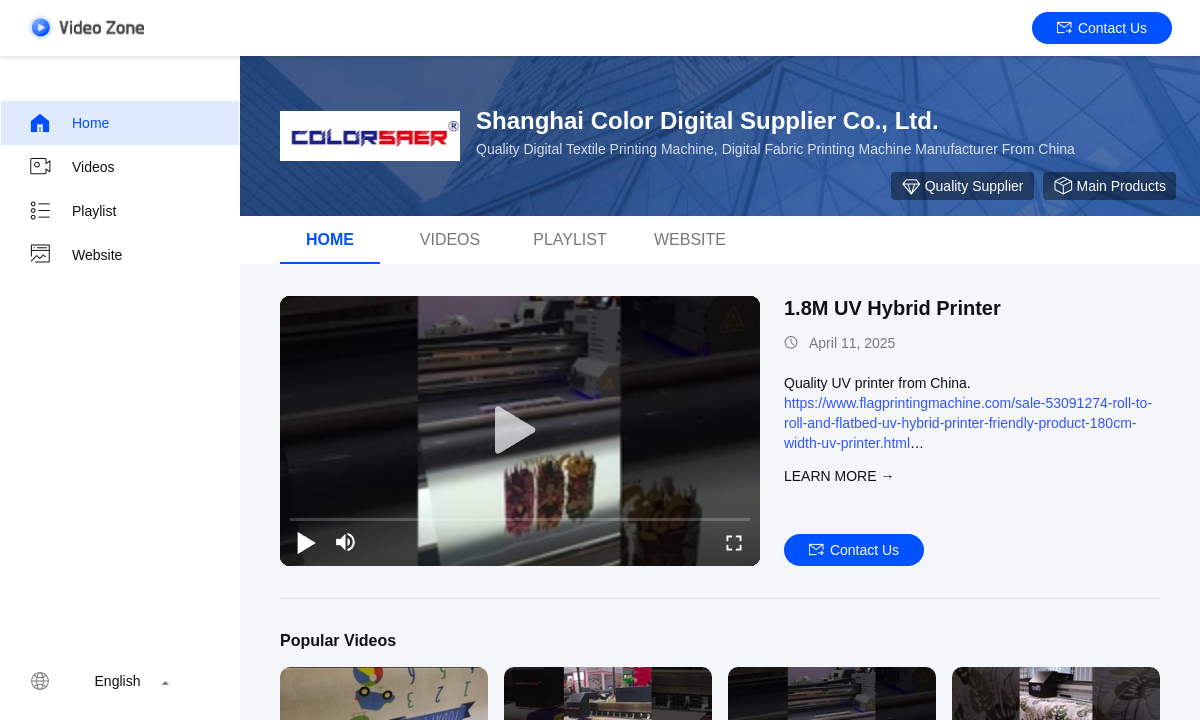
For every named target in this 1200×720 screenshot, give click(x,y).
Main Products (1109, 186)
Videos (71, 167)
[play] (520, 431)
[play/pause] (306, 542)
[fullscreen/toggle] (734, 542)
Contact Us (1102, 28)
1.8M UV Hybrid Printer (892, 308)
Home (68, 123)
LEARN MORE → (839, 476)
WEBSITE (690, 239)
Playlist (72, 211)
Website (75, 255)
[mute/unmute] (346, 542)
